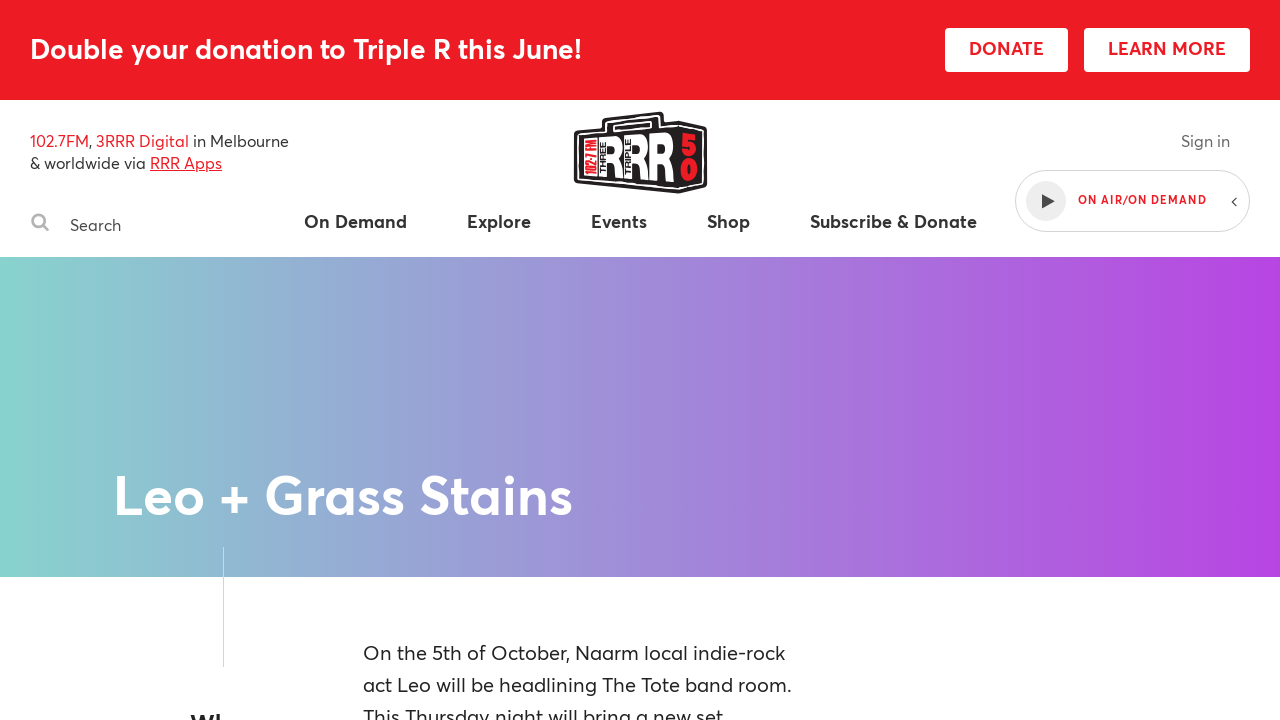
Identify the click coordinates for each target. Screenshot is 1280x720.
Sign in (1205, 140)
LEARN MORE (1167, 48)
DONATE (1006, 48)
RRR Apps (186, 162)
